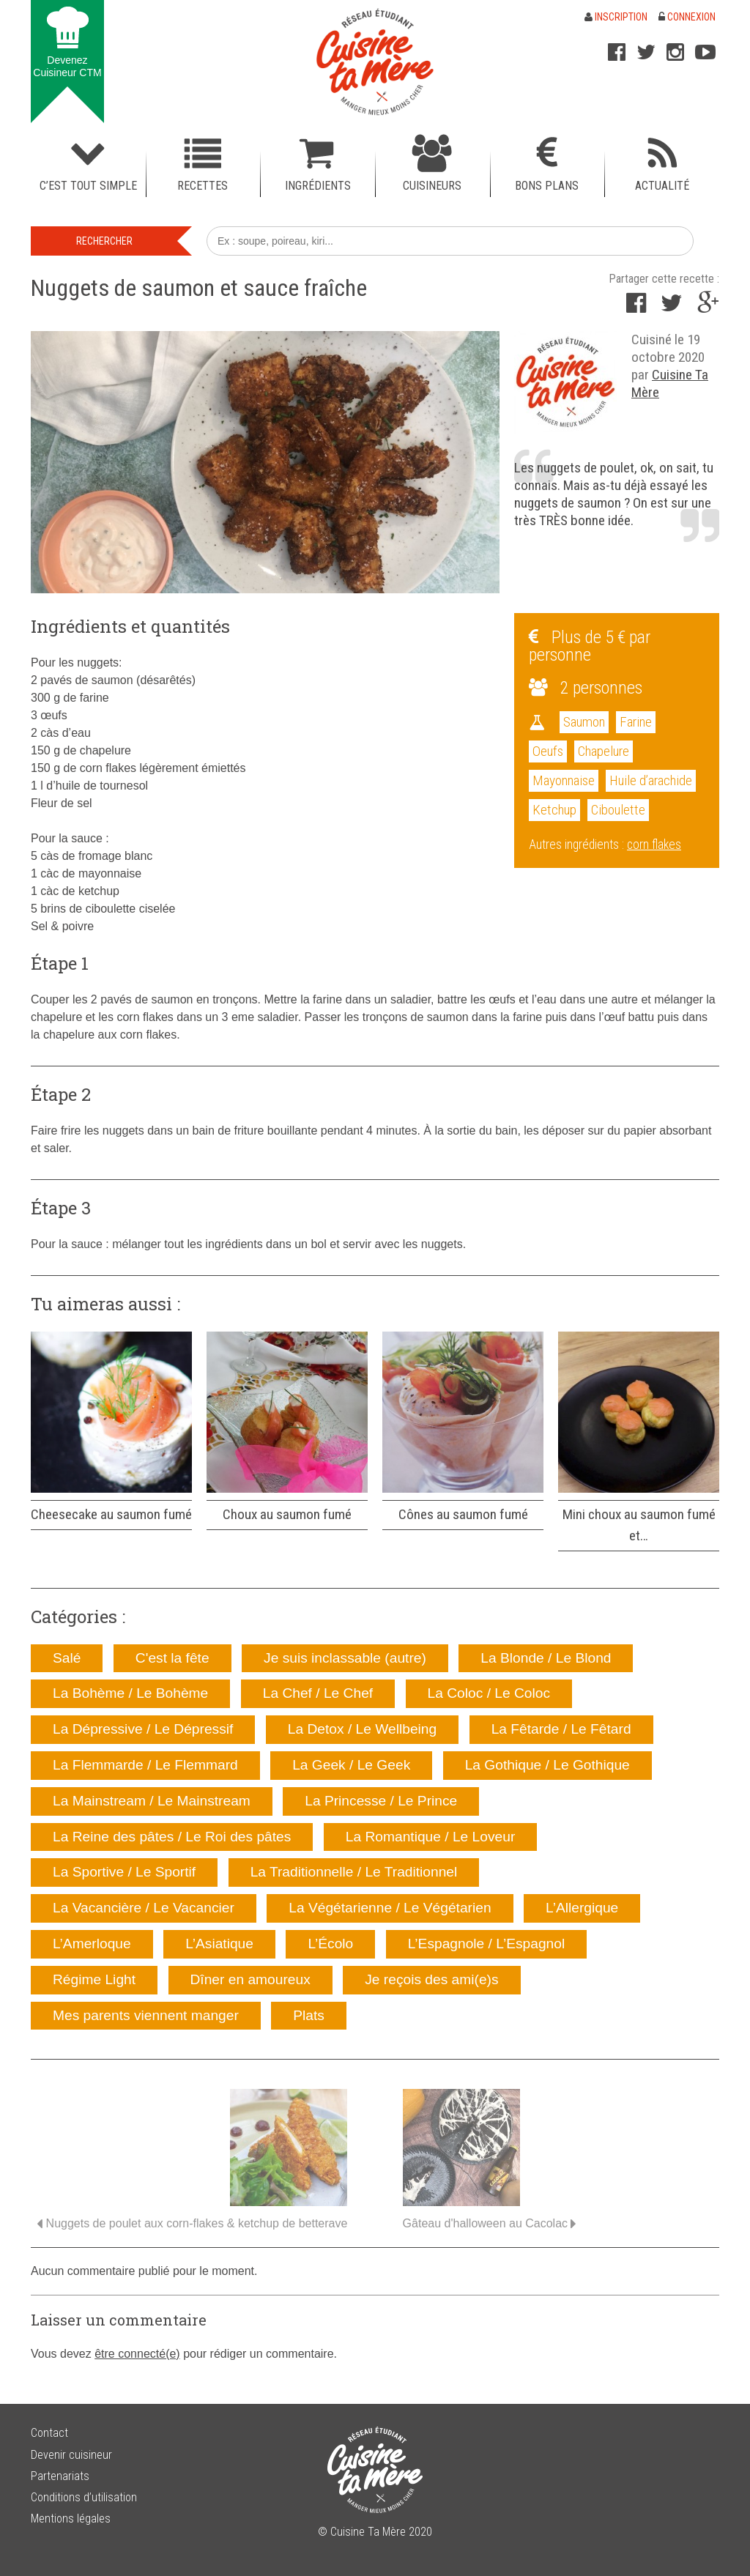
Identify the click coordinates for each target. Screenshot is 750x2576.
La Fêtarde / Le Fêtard (561, 1729)
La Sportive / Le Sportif (124, 1871)
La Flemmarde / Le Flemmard (145, 1765)
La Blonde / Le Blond (545, 1658)
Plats (308, 2015)
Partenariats (60, 2476)
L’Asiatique (219, 1943)
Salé (67, 1658)
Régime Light (94, 1979)
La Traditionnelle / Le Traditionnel (354, 1871)
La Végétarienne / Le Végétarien (390, 1907)
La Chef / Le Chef (318, 1693)
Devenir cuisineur (71, 2455)
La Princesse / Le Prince (381, 1800)
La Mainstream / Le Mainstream (151, 1800)
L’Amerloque (92, 1943)
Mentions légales (71, 2518)
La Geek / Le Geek (351, 1765)
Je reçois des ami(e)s (431, 1979)
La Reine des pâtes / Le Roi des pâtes (172, 1836)
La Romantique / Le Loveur (430, 1836)
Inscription (615, 17)
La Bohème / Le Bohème (130, 1693)
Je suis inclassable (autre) (345, 1658)
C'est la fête (172, 1658)
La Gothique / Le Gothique (547, 1765)
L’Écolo (330, 1943)
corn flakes (654, 844)
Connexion (687, 17)
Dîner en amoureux (250, 1979)
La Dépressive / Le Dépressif (143, 1729)
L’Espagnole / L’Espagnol (486, 1943)
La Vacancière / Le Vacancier (143, 1907)
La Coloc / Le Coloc (489, 1693)
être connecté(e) (137, 2353)
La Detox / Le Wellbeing (362, 1729)
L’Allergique (582, 1907)
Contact (49, 2433)
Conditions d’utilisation (84, 2497)
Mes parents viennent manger (146, 2015)
